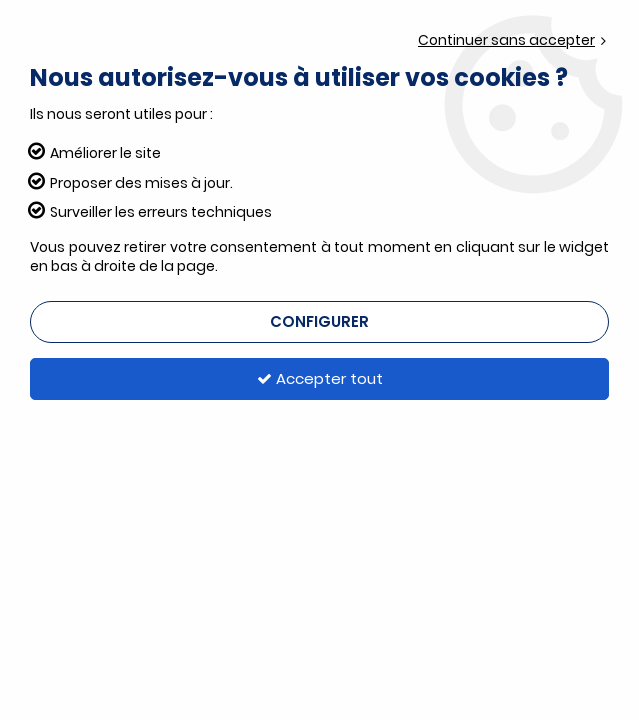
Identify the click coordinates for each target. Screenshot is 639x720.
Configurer (319, 321)
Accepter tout (320, 378)
